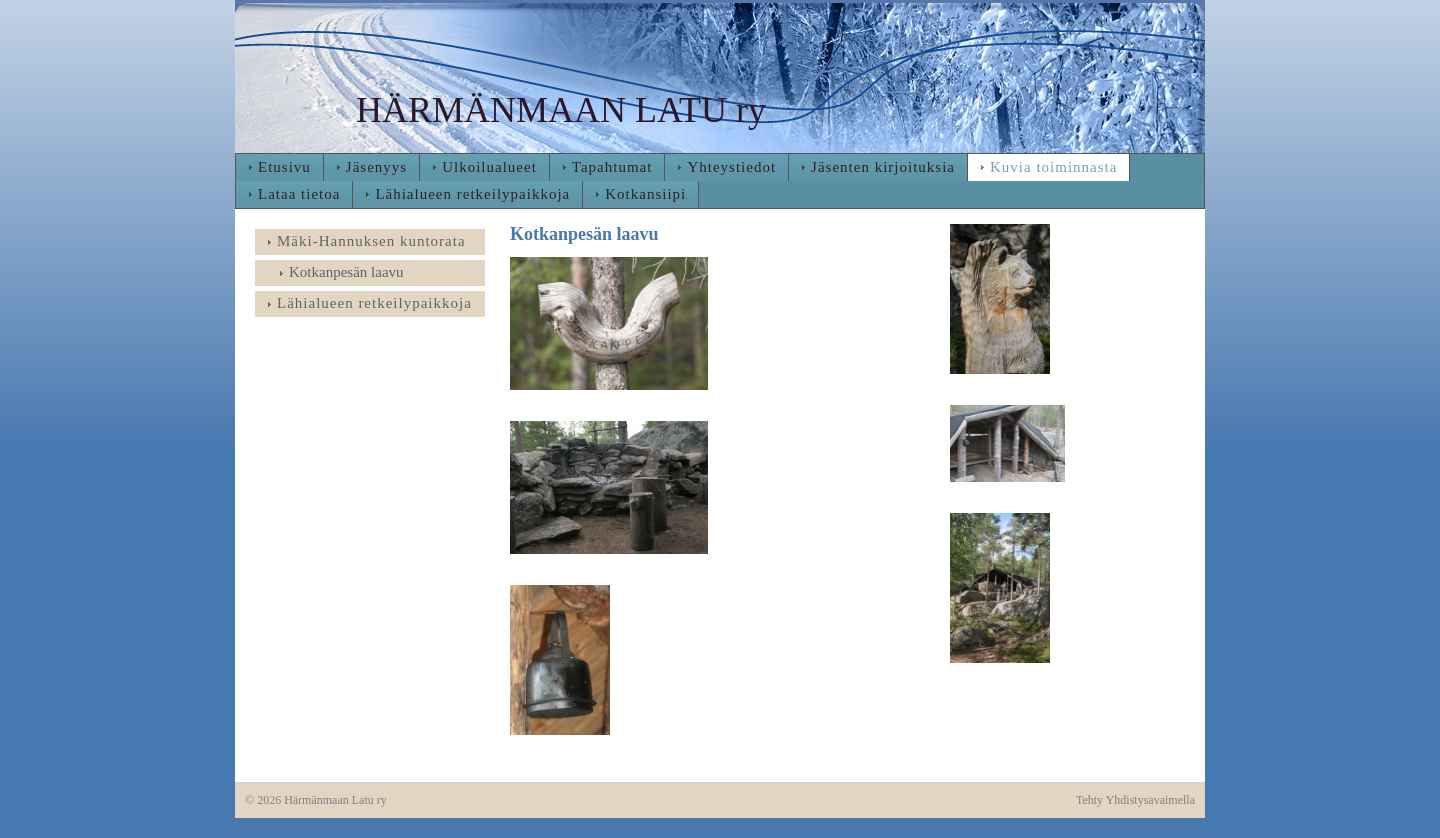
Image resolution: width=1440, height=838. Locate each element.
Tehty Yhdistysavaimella (1135, 800)
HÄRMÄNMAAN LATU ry (561, 110)
